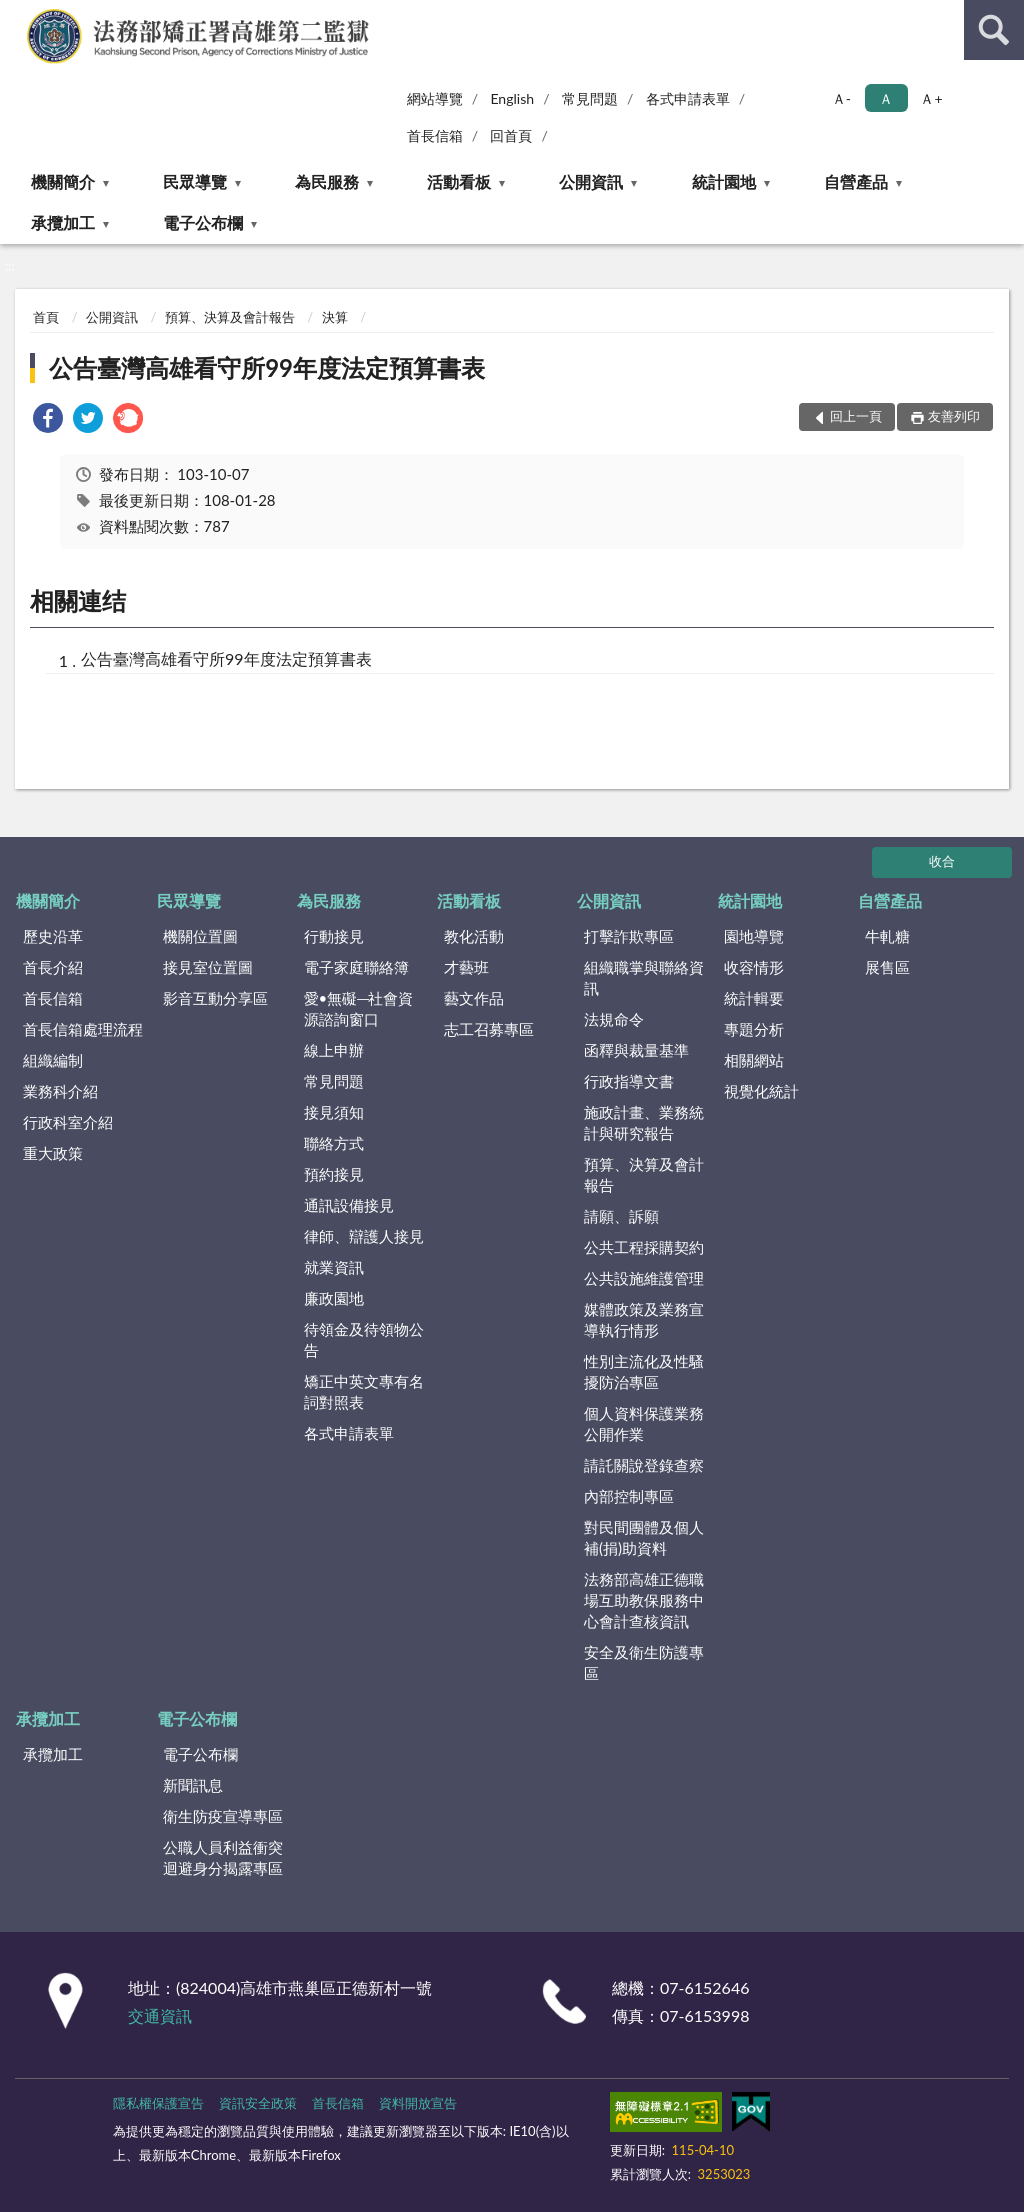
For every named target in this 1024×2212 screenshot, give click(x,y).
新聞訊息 (193, 1785)
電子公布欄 (203, 222)
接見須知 (334, 1112)
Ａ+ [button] (931, 98)
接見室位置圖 (208, 967)
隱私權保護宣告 (158, 2103)
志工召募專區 (489, 1029)
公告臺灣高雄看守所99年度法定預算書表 (267, 367)
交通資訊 (160, 2015)
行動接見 (334, 936)
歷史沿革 (53, 936)
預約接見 (334, 1174)
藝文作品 (474, 998)
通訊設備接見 (349, 1205)
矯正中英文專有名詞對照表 (364, 1391)
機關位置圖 (200, 936)
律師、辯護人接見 (364, 1236)
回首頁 (511, 135)
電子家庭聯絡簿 (356, 967)
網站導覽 (435, 98)
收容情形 (754, 967)
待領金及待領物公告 (364, 1339)
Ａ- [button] (841, 98)
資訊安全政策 (258, 2103)
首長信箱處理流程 (83, 1029)
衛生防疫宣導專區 (223, 1816)
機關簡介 (63, 181)
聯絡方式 (334, 1143)
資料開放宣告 (418, 2103)
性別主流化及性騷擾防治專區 (644, 1371)
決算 (335, 317)
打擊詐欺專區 (629, 936)
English (512, 98)
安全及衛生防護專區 (644, 1662)
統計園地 (724, 181)
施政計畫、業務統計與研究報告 (644, 1122)
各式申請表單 (688, 98)
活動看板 (459, 181)
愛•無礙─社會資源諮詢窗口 (359, 1008)
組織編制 (53, 1060)
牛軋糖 (887, 936)
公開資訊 (591, 181)
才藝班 (466, 967)
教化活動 (474, 936)
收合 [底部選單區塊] (942, 861)
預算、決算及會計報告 (230, 317)
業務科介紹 (60, 1091)
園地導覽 (754, 936)
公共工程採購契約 (644, 1247)
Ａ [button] (886, 98)
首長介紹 (53, 967)
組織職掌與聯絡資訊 (644, 977)
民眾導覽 (195, 181)
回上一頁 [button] (856, 416)
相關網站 (754, 1060)
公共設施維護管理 (644, 1278)
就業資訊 (334, 1267)
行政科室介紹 (68, 1122)
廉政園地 (334, 1298)
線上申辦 (334, 1050)
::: (16, 15)
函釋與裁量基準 (636, 1050)
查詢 (994, 30)
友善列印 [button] (954, 416)
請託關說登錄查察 (644, 1465)
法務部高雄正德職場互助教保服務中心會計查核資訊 (644, 1600)
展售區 (887, 967)
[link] (48, 420)
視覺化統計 (761, 1091)
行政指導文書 (629, 1081)
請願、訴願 (621, 1216)
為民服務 (327, 181)
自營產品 (856, 181)
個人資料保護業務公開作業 (644, 1423)
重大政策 (53, 1153)
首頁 (46, 317)
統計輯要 (754, 998)
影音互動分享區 (215, 998)
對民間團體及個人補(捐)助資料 (644, 1537)
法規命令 (614, 1019)
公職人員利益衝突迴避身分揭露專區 (223, 1857)
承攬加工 (63, 222)
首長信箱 (435, 135)
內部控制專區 (629, 1496)
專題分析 (754, 1029)
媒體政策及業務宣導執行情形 (644, 1319)
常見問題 (590, 98)
